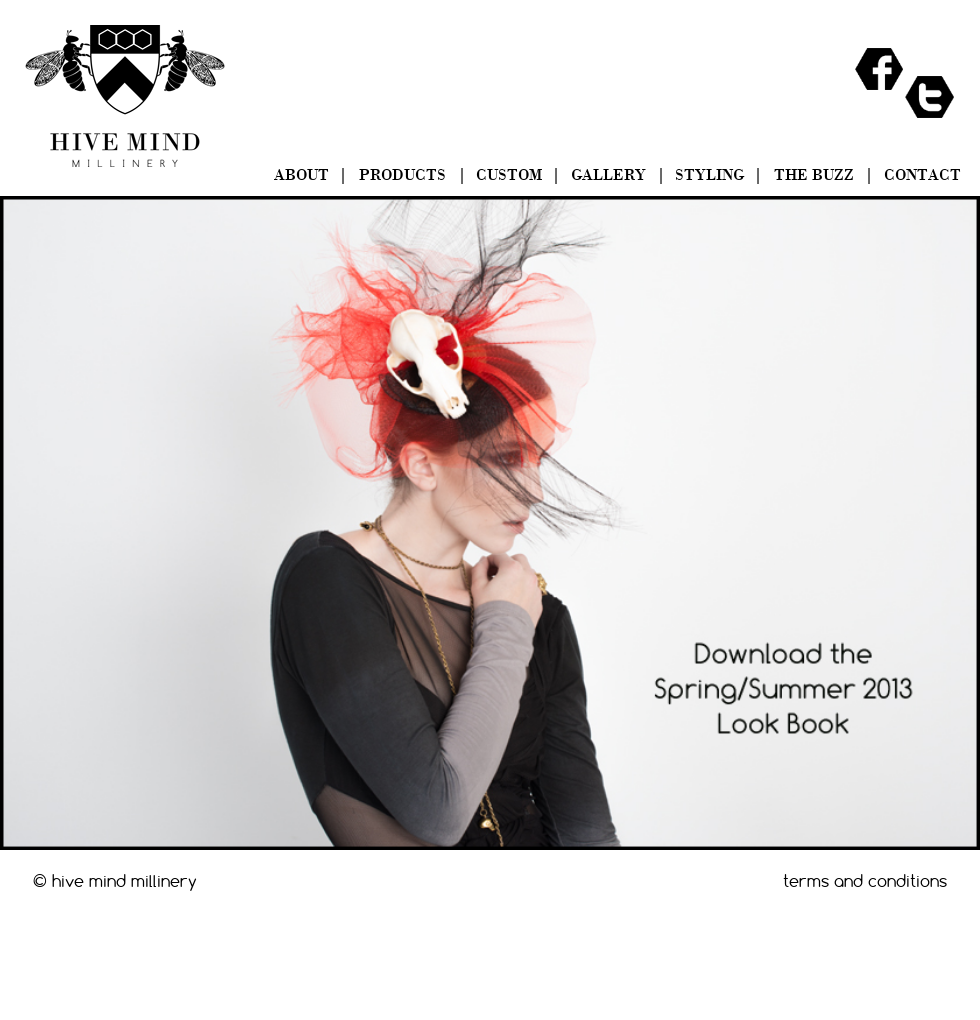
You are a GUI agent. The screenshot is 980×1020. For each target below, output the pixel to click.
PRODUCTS (402, 176)
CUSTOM (509, 176)
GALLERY (608, 176)
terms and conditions (865, 881)
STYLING (709, 176)
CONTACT (922, 176)
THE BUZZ (814, 176)
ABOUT (301, 176)
